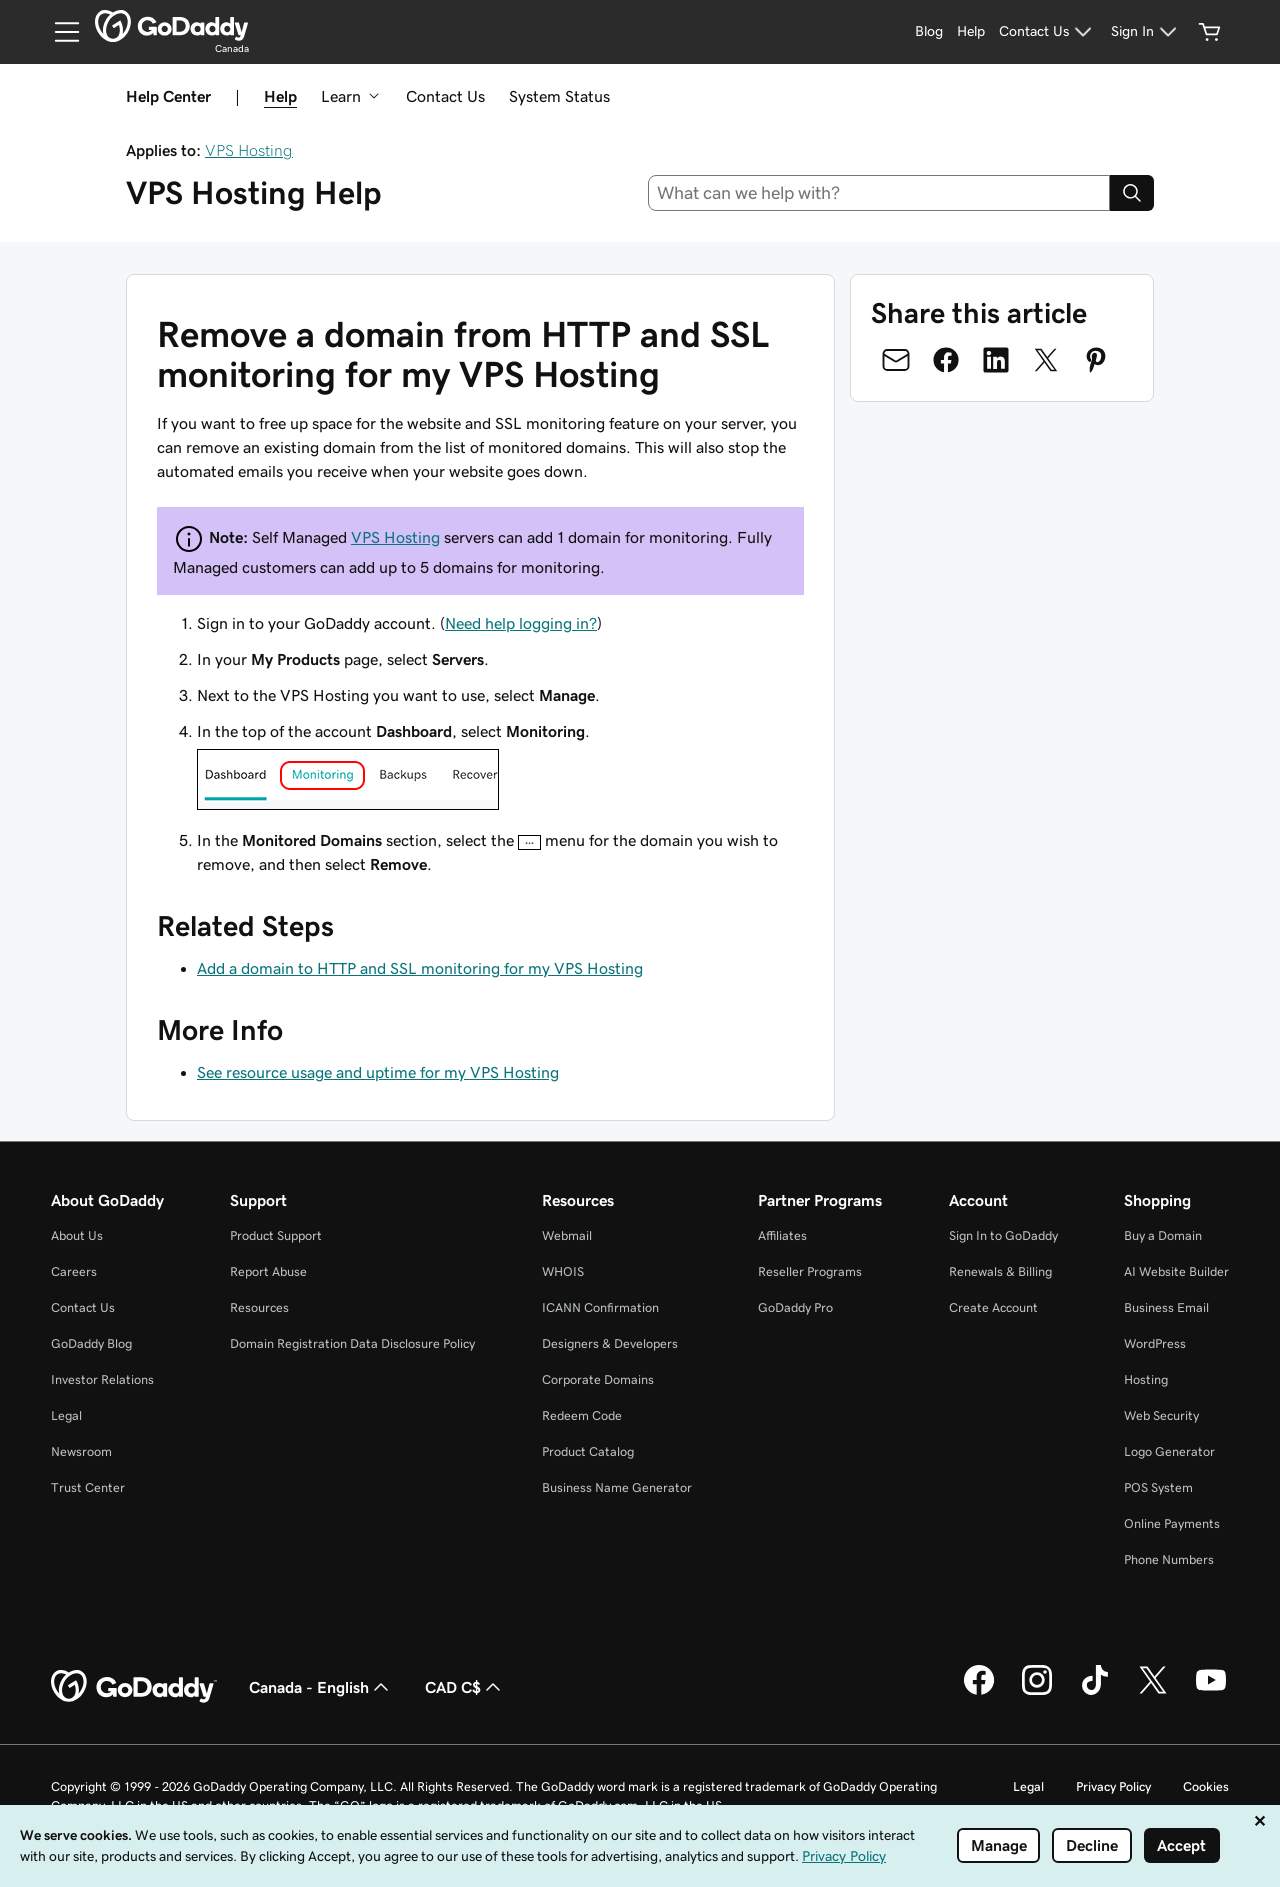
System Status (559, 96)
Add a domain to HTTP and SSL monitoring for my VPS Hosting (420, 968)
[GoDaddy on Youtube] (1211, 1692)
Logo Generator (1169, 1451)
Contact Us (445, 96)
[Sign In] (1146, 32)
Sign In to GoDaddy (1003, 1235)
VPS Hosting (249, 150)
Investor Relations (102, 1379)
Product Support (276, 1235)
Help (280, 96)
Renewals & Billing (1000, 1271)
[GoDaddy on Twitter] (1153, 1692)
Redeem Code (582, 1415)
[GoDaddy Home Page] (134, 1687)
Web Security (1161, 1415)
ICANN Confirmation (600, 1307)
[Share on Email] (896, 360)
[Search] (1132, 193)
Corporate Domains (598, 1379)
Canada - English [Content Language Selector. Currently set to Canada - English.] (321, 1687)
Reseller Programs (810, 1271)
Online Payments (1172, 1523)
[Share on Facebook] (946, 360)
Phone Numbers (1169, 1559)
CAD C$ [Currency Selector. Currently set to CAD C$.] (465, 1687)
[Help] (971, 32)
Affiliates (782, 1235)
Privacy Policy (1113, 1786)
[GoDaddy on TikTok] (1095, 1692)
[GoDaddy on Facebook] (979, 1692)
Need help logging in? (521, 623)
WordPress (1155, 1343)
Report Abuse (268, 1271)
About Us (77, 1235)
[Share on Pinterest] (1096, 360)
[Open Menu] (59, 32)
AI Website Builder (1176, 1271)
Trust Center (88, 1487)
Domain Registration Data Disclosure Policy (352, 1343)
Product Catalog (588, 1451)
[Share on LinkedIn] (996, 360)
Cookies (1206, 1786)
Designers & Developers (610, 1343)
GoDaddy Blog (91, 1343)
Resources (259, 1307)
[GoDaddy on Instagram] (1037, 1692)
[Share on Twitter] (1046, 360)
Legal (66, 1415)
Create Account (993, 1307)
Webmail (567, 1235)
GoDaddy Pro (795, 1307)
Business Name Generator (617, 1487)
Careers (74, 1271)
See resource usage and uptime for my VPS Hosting (378, 1072)
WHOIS (563, 1271)
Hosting (1146, 1379)
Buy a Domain (1163, 1235)
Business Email (1166, 1307)
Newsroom (81, 1451)
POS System (1158, 1487)
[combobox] (879, 193)
